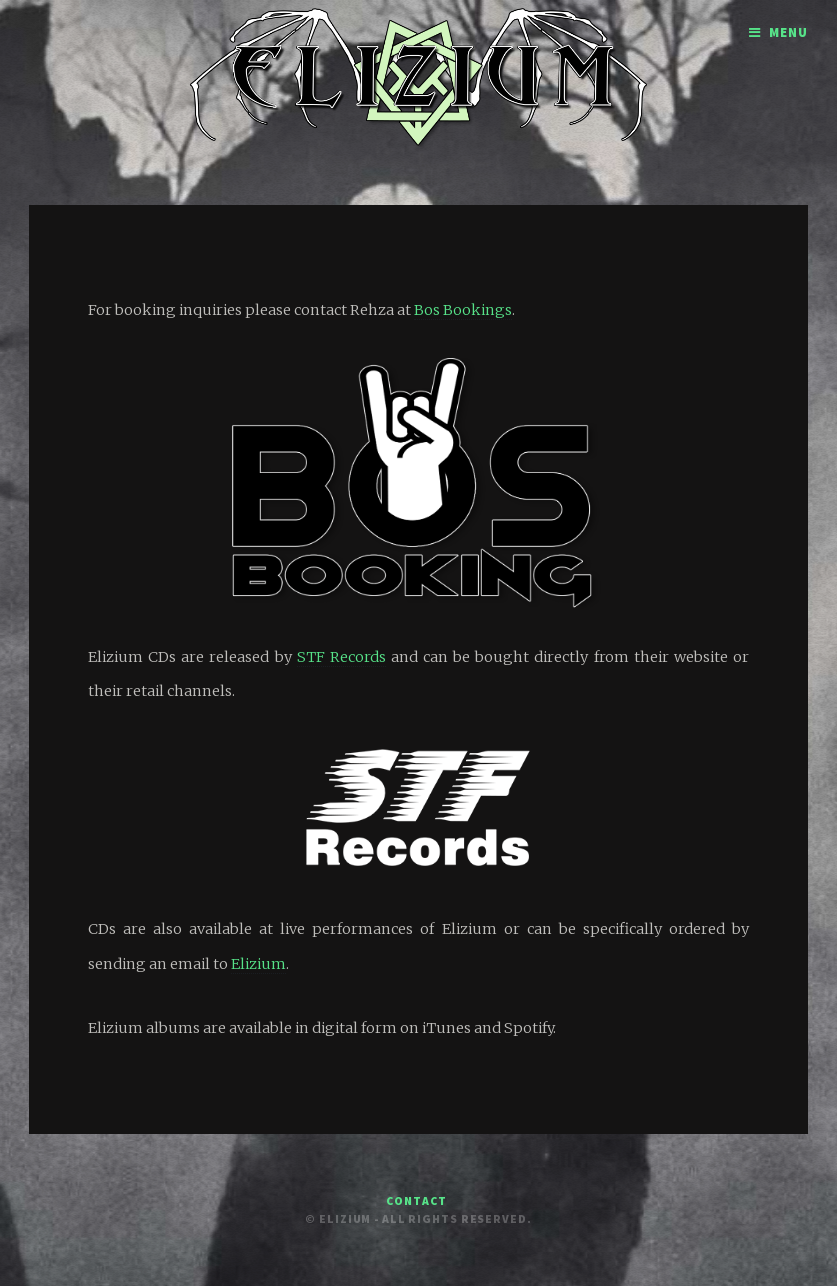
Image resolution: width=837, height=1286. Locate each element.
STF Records (341, 657)
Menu (788, 32)
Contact (416, 1200)
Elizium (258, 964)
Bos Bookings (463, 310)
